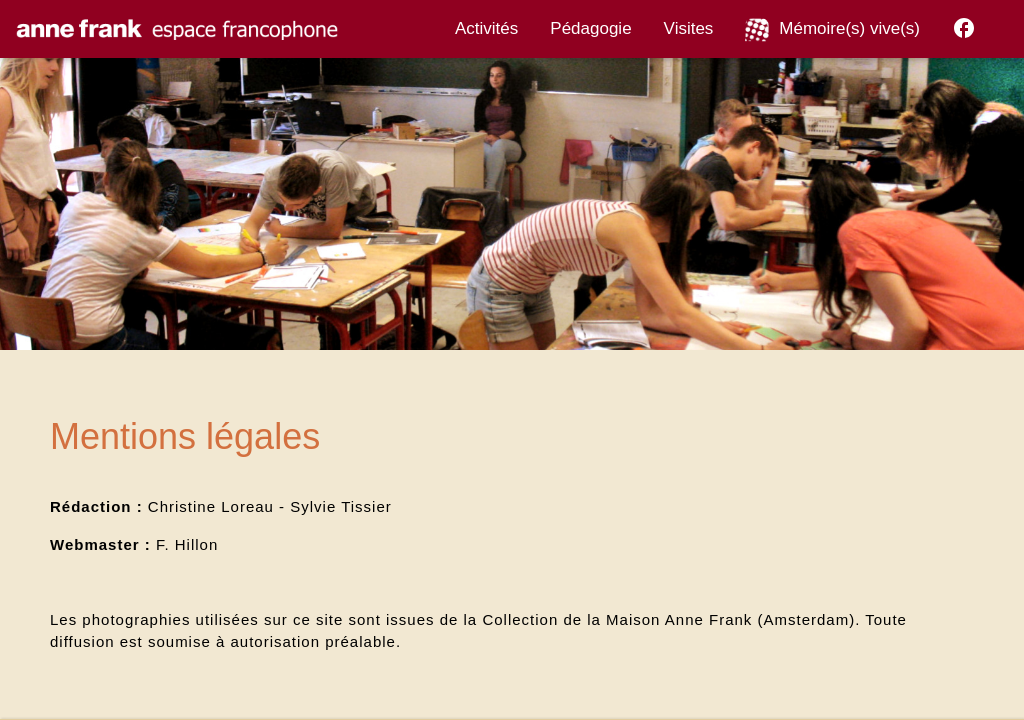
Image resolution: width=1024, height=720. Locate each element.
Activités (486, 28)
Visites (689, 28)
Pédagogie (590, 28)
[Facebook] (964, 32)
